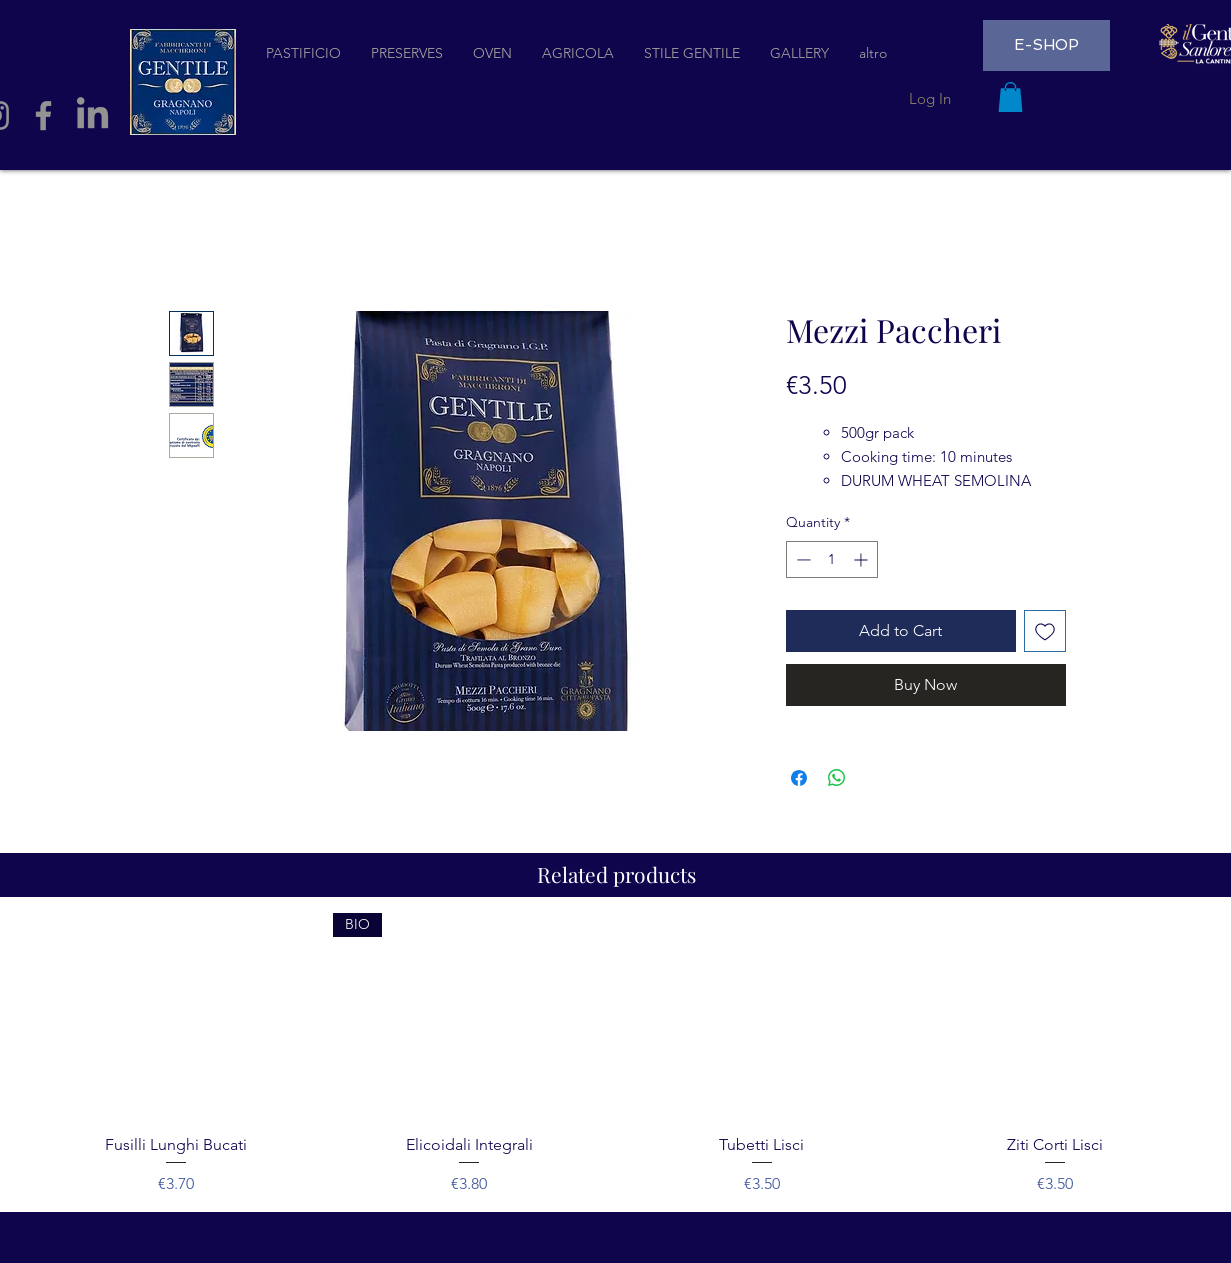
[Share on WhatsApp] (837, 778)
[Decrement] (801, 559)
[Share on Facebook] (799, 778)
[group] (615, 1054)
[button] (1010, 97)
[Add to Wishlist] (1045, 631)
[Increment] (862, 559)
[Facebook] (43, 115)
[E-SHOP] (1046, 45)
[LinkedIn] (92, 115)
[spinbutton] (832, 559)
